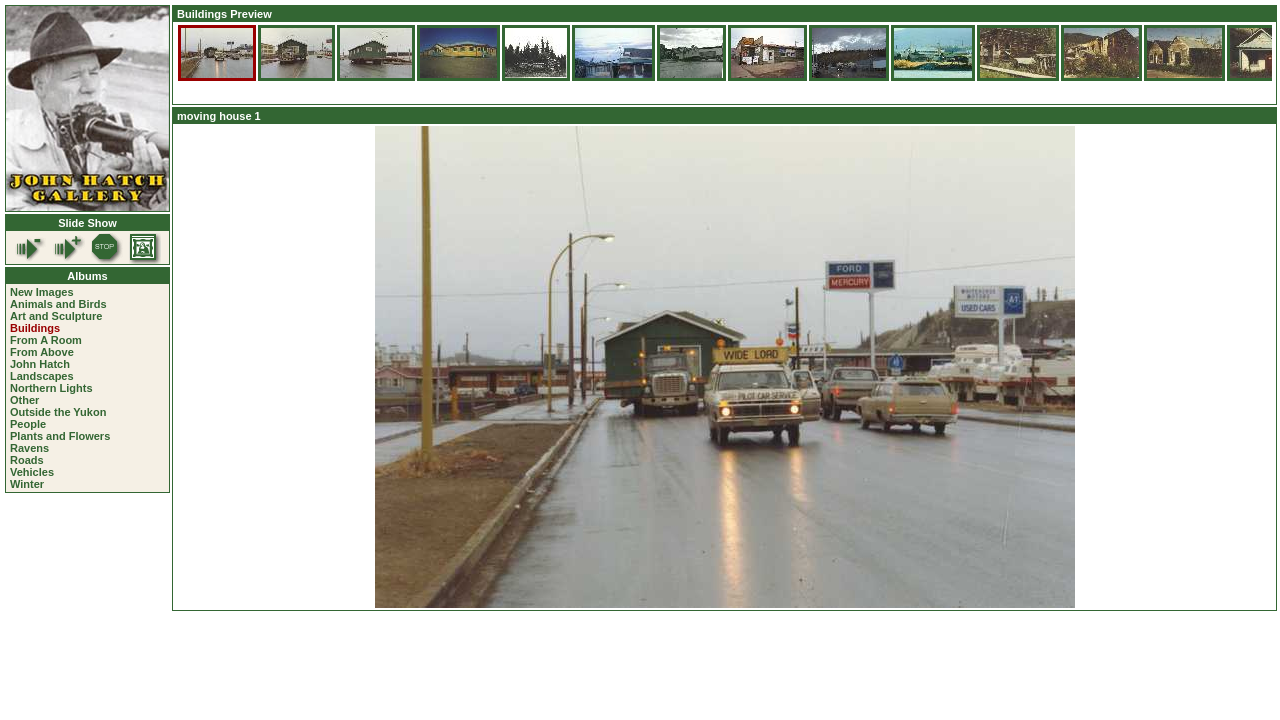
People (28, 424)
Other (24, 400)
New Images (42, 292)
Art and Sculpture (56, 316)
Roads (27, 460)
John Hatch (40, 364)
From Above (42, 352)
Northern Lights (51, 388)
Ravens (29, 448)
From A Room (46, 340)
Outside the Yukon (58, 412)
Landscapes (42, 376)
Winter (27, 484)
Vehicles (32, 472)
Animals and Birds (58, 304)
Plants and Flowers (60, 436)
